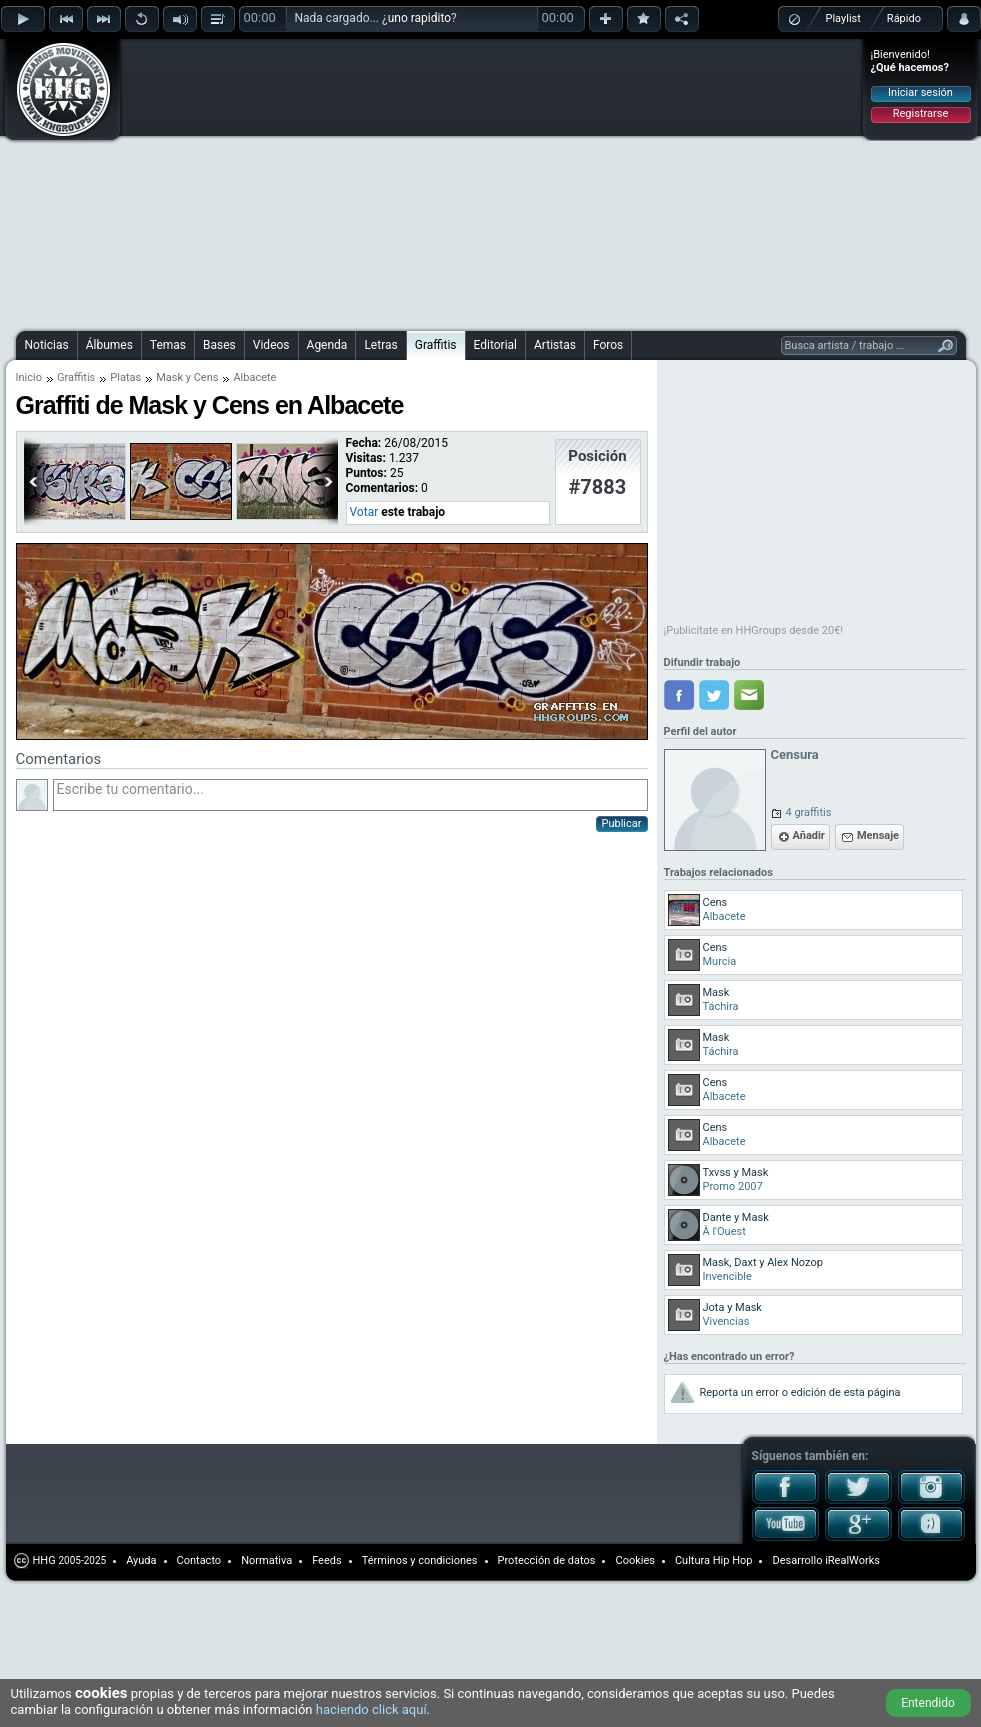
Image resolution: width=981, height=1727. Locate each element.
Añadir (809, 835)
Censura (795, 754)
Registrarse (920, 113)
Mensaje (878, 835)
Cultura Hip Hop (714, 1560)
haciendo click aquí (371, 1709)
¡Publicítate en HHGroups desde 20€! (754, 630)
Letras (380, 345)
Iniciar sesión (920, 92)
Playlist (843, 18)
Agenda (327, 345)
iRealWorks (852, 1560)
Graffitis (436, 345)
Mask (169, 377)
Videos (271, 345)
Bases (219, 345)
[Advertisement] (408, 182)
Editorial (495, 345)
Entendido (928, 1703)
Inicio (29, 377)
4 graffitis (809, 812)
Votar (364, 512)
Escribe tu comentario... (350, 795)
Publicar (622, 823)
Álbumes (109, 345)
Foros (608, 345)
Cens (206, 377)
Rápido (904, 18)
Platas (125, 377)
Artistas (555, 345)
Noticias (47, 345)
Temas (168, 345)
